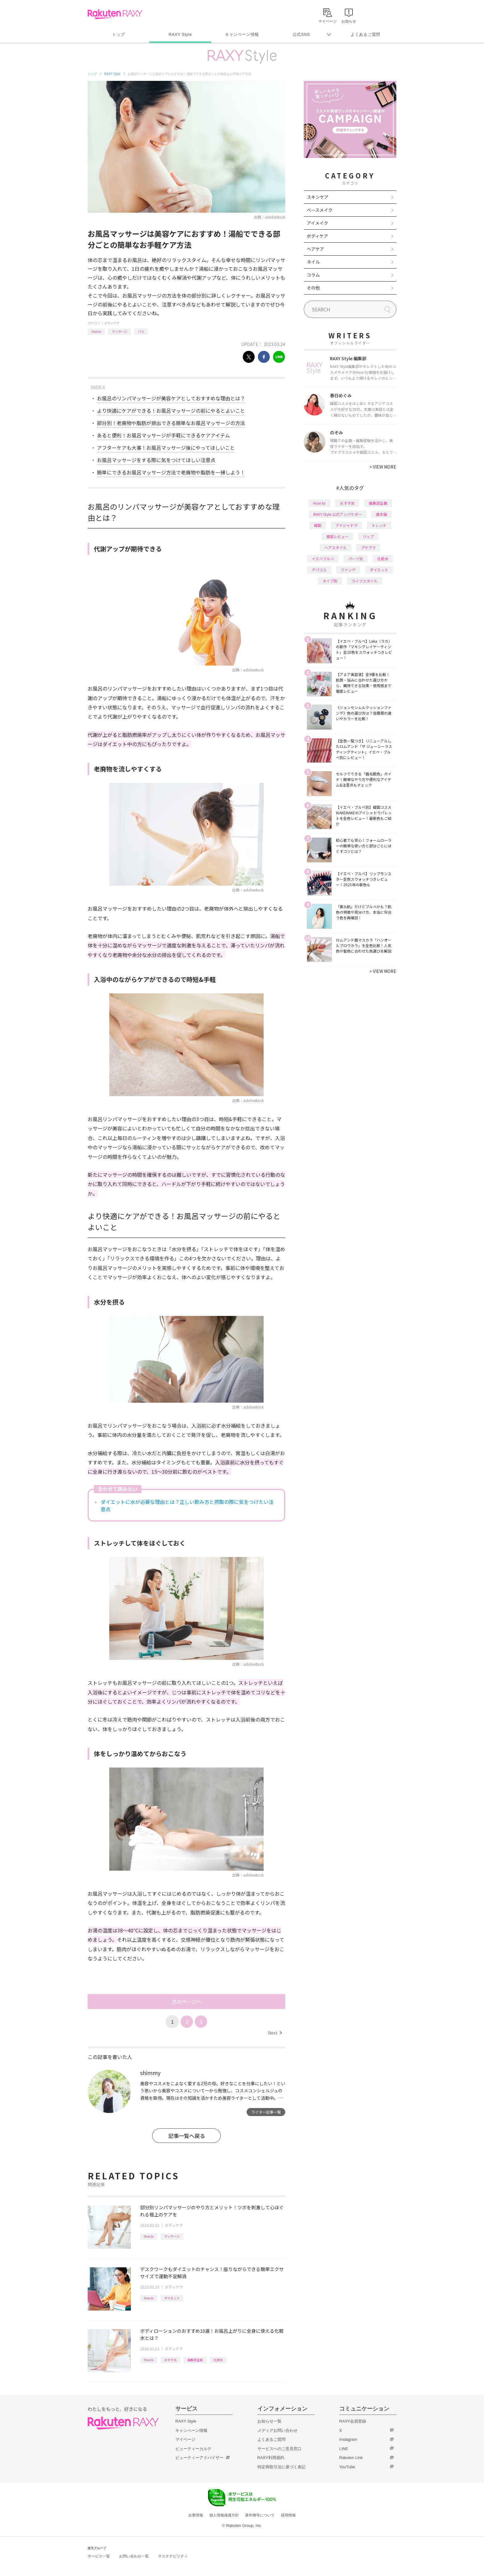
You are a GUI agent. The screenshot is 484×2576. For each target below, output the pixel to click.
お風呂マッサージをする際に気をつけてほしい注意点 (156, 460)
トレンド (379, 525)
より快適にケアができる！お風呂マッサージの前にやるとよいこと (171, 410)
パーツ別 (355, 558)
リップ (368, 536)
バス (141, 331)
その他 (313, 288)
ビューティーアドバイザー (199, 2457)
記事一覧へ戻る (186, 2136)
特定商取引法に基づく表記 (281, 2467)
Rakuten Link (351, 2457)
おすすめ (170, 2359)
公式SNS (301, 34)
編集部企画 (195, 2359)
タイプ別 (330, 580)
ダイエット (172, 2298)
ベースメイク (319, 210)
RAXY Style (180, 34)
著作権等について (260, 2515)
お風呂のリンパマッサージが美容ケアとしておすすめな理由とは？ (171, 398)
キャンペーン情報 (242, 34)
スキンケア (317, 197)
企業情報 (195, 2515)
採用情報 (288, 2515)
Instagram (348, 2439)
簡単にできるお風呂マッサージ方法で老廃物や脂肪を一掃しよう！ (171, 472)
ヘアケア (315, 249)
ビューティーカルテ (193, 2448)
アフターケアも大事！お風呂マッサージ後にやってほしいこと (166, 447)
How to (96, 331)
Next (275, 2033)
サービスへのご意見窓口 (279, 2448)
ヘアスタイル (335, 547)
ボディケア (111, 323)
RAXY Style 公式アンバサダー (337, 514)
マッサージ (119, 331)
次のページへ (186, 2001)
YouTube (347, 2467)
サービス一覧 (99, 2556)
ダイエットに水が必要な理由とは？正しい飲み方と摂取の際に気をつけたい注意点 (187, 1505)
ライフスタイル (365, 580)
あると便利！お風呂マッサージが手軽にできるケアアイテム (163, 435)
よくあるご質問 (365, 34)
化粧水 (218, 2359)
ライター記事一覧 (266, 2112)
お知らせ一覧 (269, 2421)
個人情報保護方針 (224, 2515)
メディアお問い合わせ (277, 2430)
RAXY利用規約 (270, 2457)
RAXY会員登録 (352, 2421)
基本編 (381, 514)
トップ (118, 34)
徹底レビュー (337, 536)
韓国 (317, 525)
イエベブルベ (323, 558)
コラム (313, 275)
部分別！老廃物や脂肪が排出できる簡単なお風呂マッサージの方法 (171, 423)
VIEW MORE (382, 467)
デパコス (319, 569)
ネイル (313, 262)
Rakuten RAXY (115, 14)
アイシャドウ (346, 525)
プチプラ (368, 547)
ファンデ (348, 569)
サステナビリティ (173, 2556)
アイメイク (317, 223)
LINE (343, 2448)
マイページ (185, 2439)
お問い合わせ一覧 (134, 2556)
